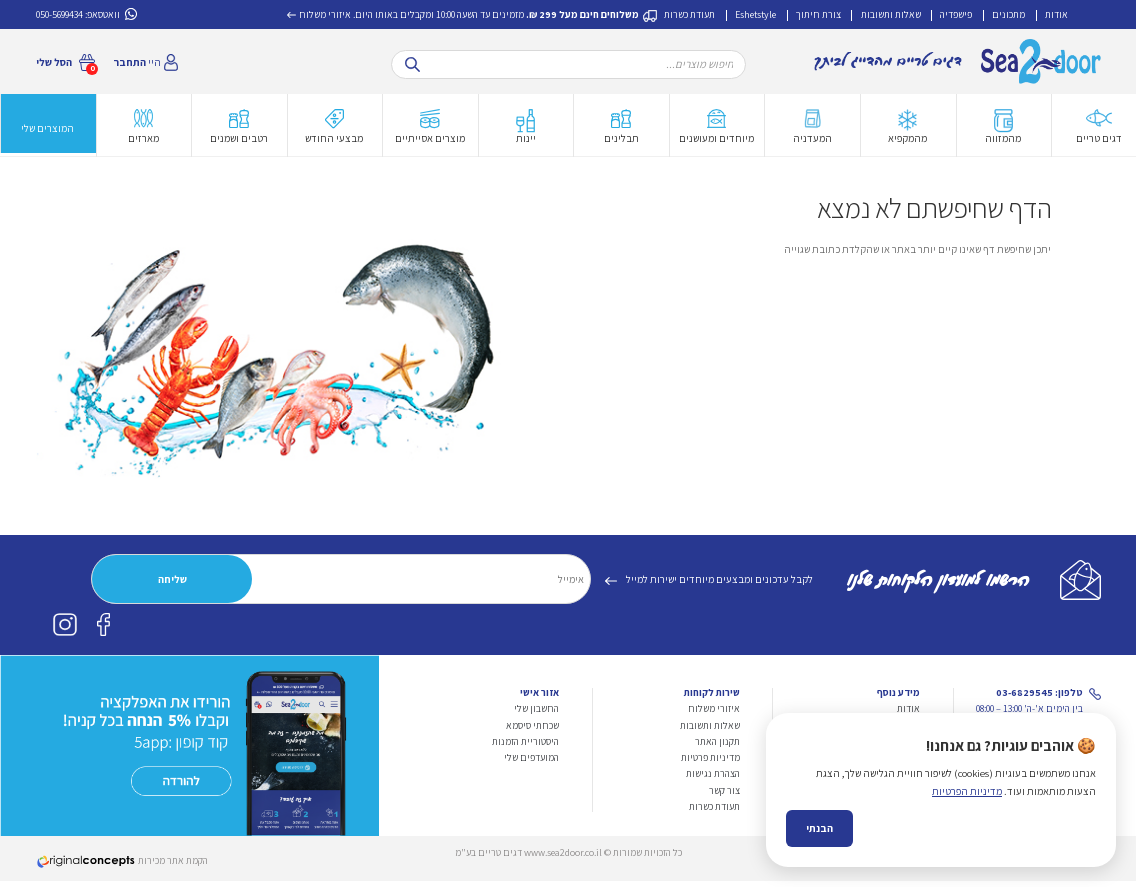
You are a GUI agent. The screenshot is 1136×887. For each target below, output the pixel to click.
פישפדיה (956, 14)
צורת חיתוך (818, 14)
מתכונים (1008, 14)
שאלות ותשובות (891, 14)
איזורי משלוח (325, 14)
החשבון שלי (536, 714)
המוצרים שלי (47, 133)
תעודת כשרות (689, 14)
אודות (1056, 14)
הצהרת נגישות (713, 779)
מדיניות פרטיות (710, 763)
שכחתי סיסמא (532, 731)
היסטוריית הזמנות (525, 747)
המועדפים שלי (531, 763)
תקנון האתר (717, 747)
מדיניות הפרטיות (967, 849)
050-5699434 (59, 14)
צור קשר (724, 796)
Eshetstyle (755, 14)
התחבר (129, 62)
